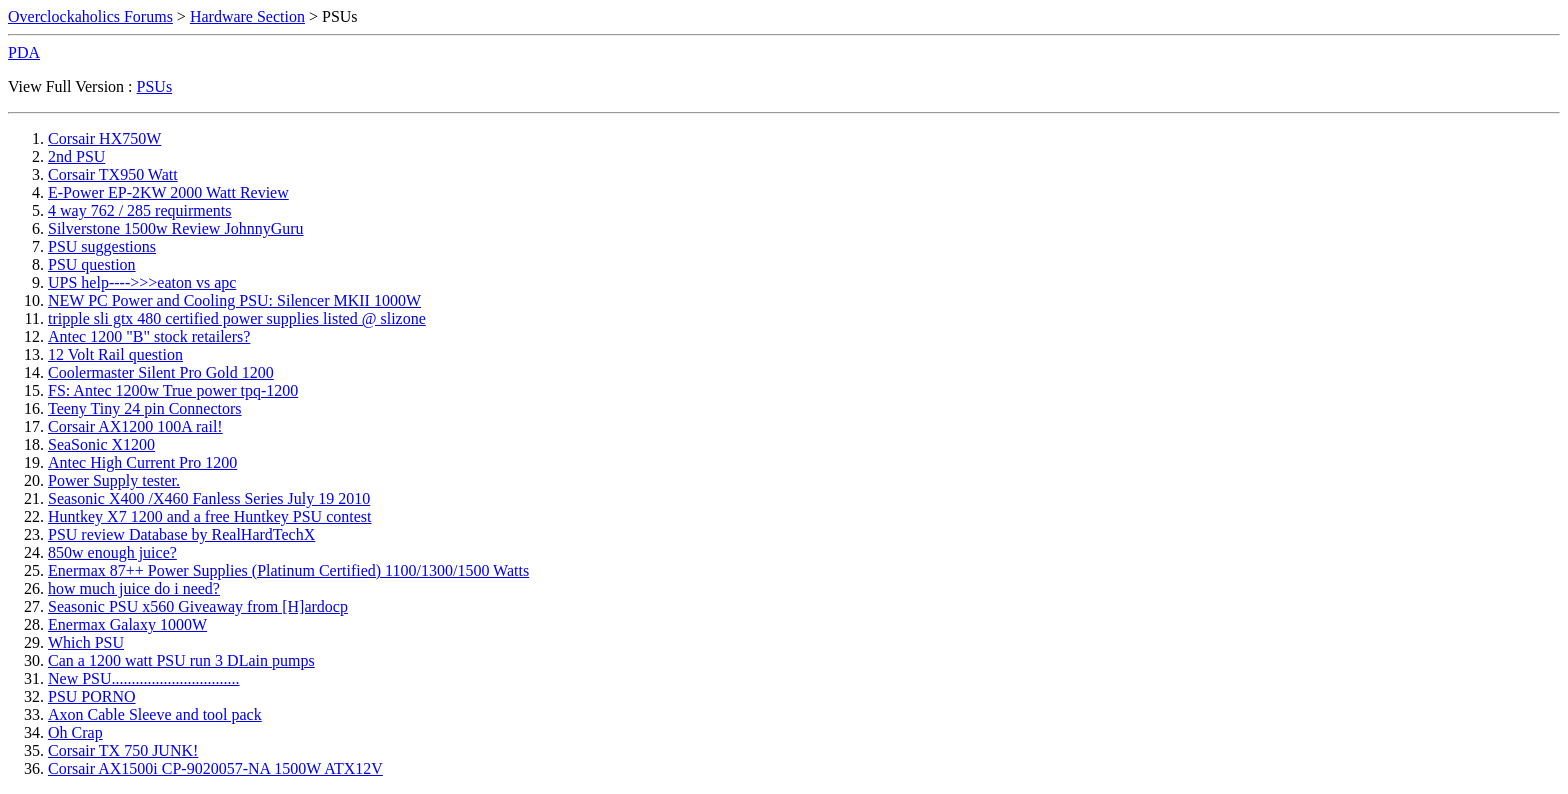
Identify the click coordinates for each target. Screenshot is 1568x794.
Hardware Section (247, 16)
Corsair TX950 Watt (113, 174)
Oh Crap (75, 732)
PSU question (92, 264)
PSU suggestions (102, 246)
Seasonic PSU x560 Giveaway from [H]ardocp (198, 606)
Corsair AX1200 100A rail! (135, 426)
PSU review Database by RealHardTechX (181, 534)
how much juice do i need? (134, 588)
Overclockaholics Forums (90, 16)
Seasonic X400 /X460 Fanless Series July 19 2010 (209, 498)
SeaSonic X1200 (101, 444)
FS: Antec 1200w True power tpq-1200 (173, 390)
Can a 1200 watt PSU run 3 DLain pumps (181, 660)
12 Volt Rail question (115, 354)
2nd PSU (76, 156)
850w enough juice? (112, 552)
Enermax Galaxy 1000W (127, 624)
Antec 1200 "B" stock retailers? (149, 336)
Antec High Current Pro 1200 (142, 462)
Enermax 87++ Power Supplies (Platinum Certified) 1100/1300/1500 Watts (288, 570)
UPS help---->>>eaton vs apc (142, 282)
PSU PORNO (92, 696)
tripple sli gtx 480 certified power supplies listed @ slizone (237, 318)
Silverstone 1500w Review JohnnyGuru (176, 228)
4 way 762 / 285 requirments (140, 210)
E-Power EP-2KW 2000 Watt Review (168, 192)
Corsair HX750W (104, 138)
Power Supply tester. (114, 480)
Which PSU (86, 642)
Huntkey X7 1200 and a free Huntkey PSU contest (210, 516)
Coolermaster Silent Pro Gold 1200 (161, 372)
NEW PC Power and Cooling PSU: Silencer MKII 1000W (234, 300)
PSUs (155, 86)
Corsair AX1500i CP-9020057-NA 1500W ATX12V (215, 768)
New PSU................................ (144, 678)
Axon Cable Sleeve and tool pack (155, 714)
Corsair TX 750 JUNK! (123, 750)
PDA (24, 52)
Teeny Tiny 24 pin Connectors (145, 408)
